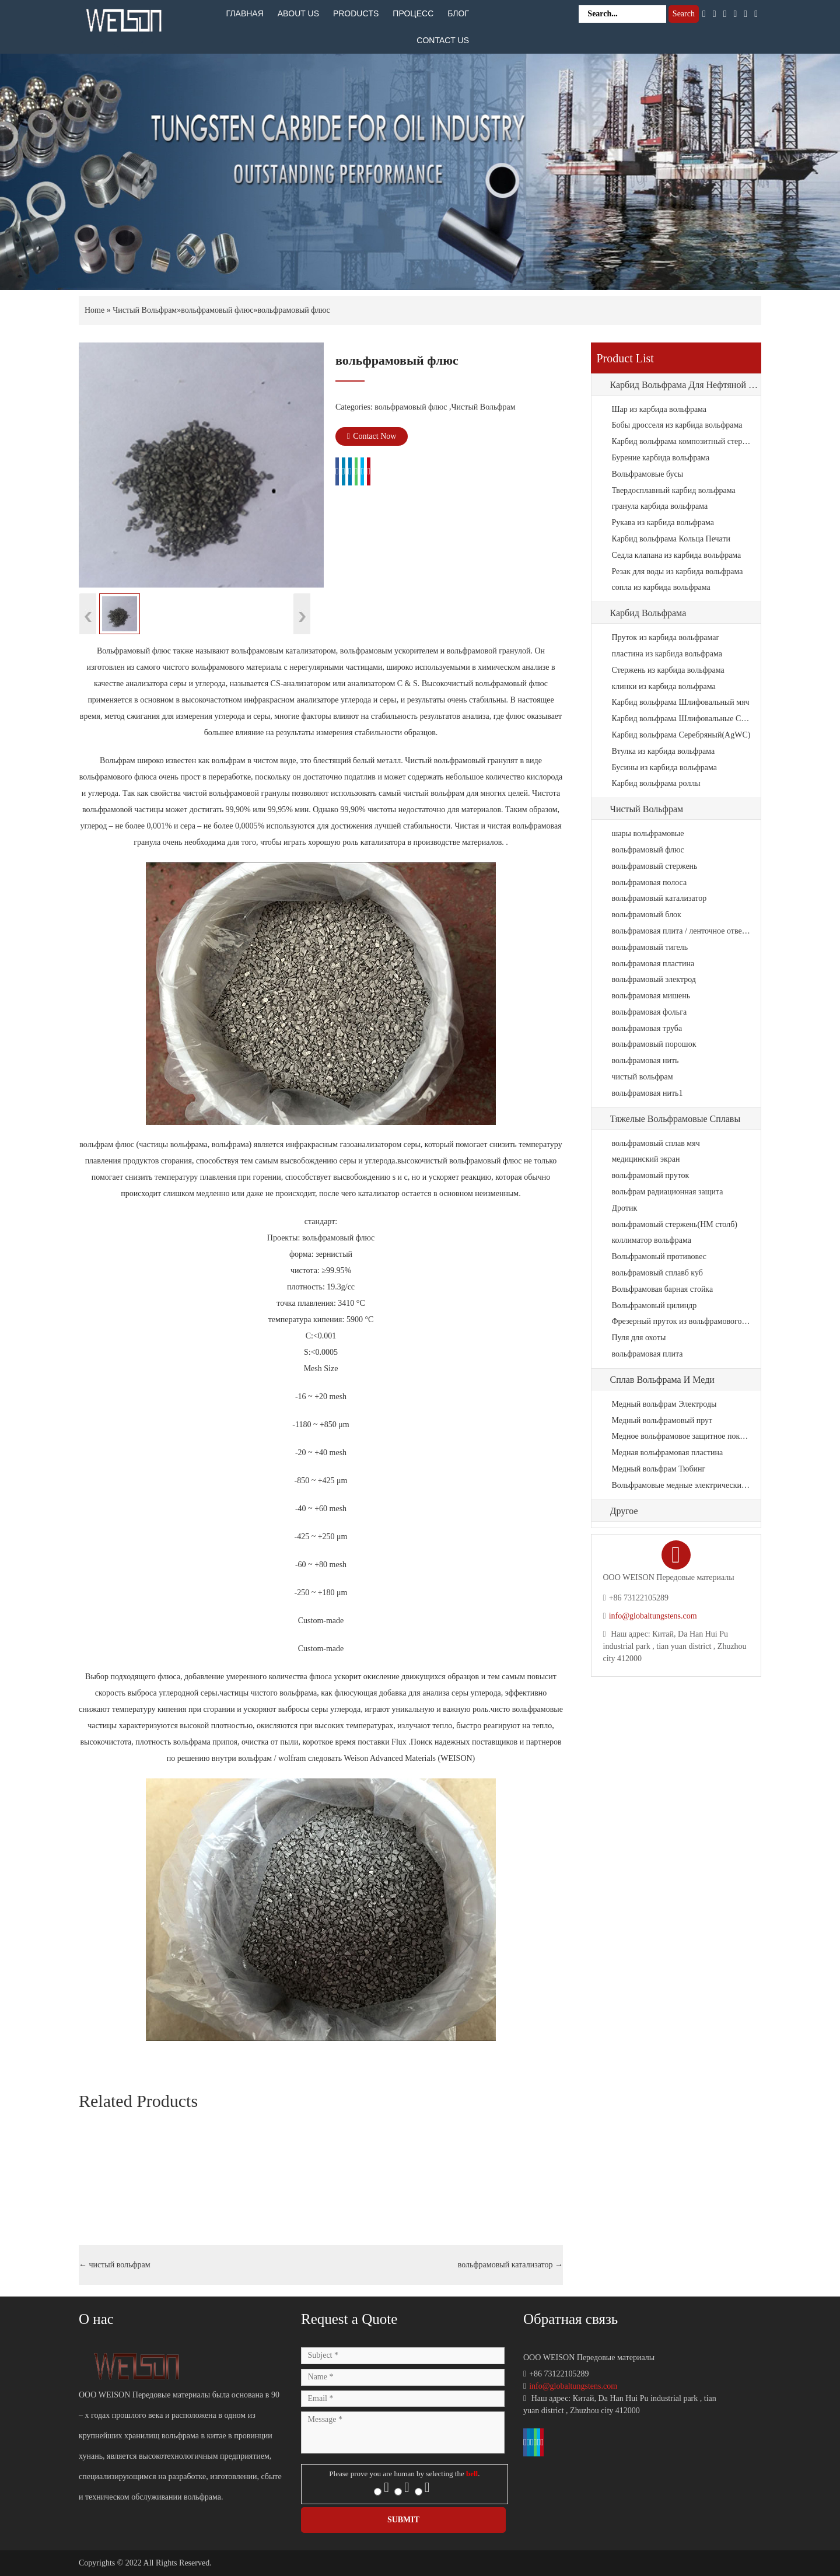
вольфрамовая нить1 (647, 1093)
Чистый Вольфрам (145, 310)
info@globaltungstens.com (653, 1616)
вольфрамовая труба (647, 1028)
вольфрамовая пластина (653, 963)
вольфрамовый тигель (650, 947)
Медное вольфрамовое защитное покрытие (682, 1436)
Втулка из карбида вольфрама (663, 751)
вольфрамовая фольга (649, 1012)
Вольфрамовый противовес (659, 1256)
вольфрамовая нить (645, 1060)
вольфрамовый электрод (654, 979)
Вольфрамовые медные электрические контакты (682, 1485)
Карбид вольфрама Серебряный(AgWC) (681, 734)
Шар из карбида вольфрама (659, 409)
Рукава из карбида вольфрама (663, 522)
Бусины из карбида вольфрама (665, 767)
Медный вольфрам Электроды (664, 1404)
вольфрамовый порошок (654, 1044)
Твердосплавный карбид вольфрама (674, 490)
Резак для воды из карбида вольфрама (677, 571)
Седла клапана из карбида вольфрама (676, 555)
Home (94, 310)
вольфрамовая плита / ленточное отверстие (682, 931)
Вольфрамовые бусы (648, 474)
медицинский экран (646, 1159)
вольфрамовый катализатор (510, 2264)
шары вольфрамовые (648, 833)
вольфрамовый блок (646, 914)
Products (356, 13)
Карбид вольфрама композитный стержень (682, 441)
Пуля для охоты (639, 1337)
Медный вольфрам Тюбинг (659, 1468)
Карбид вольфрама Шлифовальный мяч (681, 702)
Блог (458, 13)
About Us (298, 13)
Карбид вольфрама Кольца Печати (671, 538)
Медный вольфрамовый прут (662, 1420)
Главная (245, 13)
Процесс (413, 13)
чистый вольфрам (114, 2264)
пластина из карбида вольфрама (667, 653)
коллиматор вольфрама (651, 1240)
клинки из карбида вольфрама (664, 686)
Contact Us (442, 40)
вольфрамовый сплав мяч (656, 1143)
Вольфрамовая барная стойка (662, 1289)
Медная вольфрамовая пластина (667, 1452)
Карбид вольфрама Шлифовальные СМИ (682, 718)
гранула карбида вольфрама (660, 506)
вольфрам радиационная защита (667, 1191)
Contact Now (371, 436)
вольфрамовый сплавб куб (657, 1272)
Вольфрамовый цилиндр (654, 1305)
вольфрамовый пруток (651, 1175)
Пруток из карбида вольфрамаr (665, 637)
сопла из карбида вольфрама (661, 587)
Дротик (625, 1208)
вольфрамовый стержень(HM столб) (674, 1224)
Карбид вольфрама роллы (656, 783)
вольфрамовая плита (647, 1354)
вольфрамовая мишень (651, 995)
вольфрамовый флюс (217, 310)
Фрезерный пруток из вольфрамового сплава (682, 1321)
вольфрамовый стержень (655, 866)
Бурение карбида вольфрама (661, 457)
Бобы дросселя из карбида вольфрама (677, 425)
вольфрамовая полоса (649, 882)
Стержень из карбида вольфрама (668, 670)
